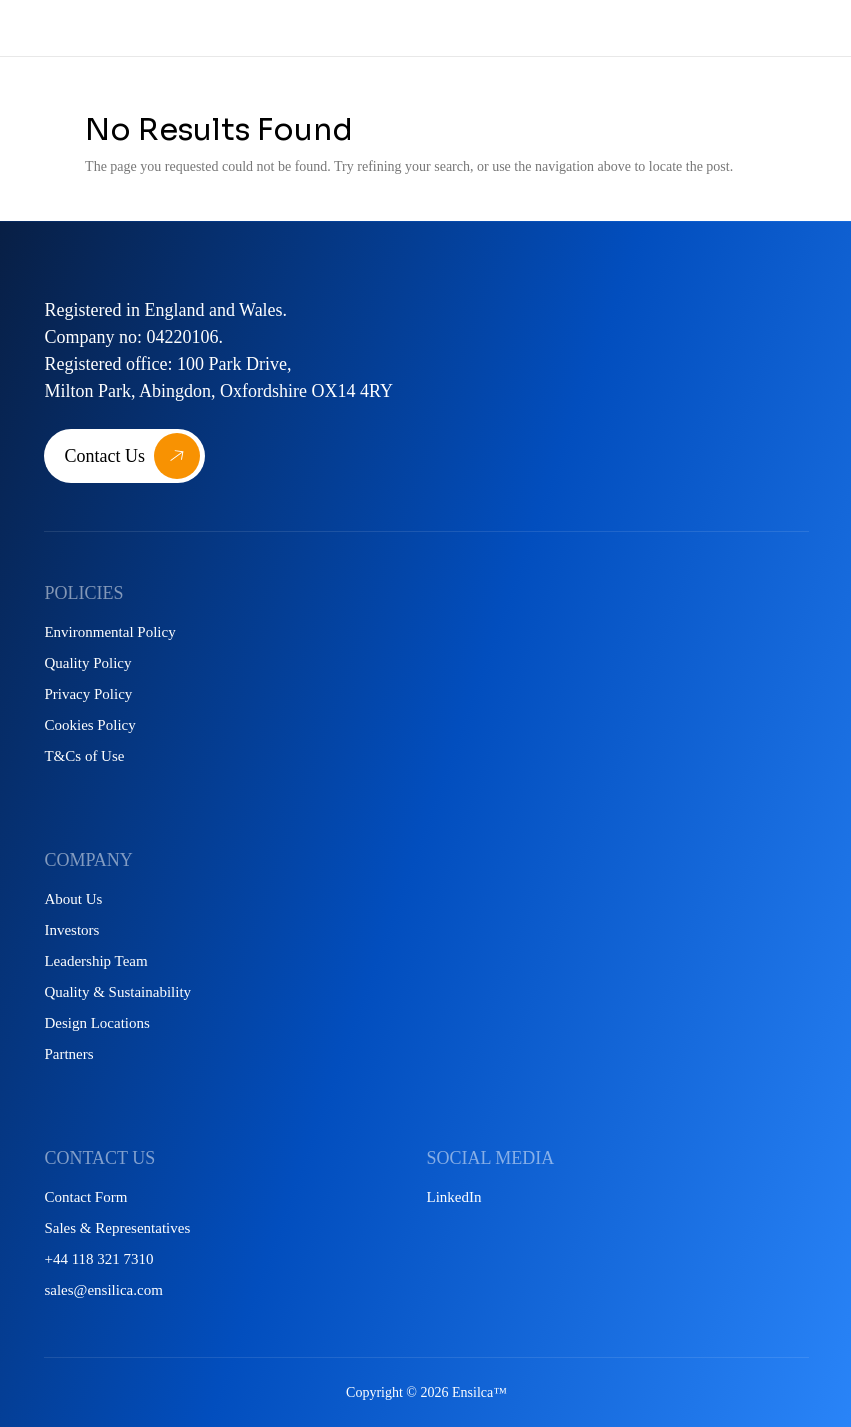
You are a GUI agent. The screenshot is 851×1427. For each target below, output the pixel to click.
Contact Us (104, 456)
